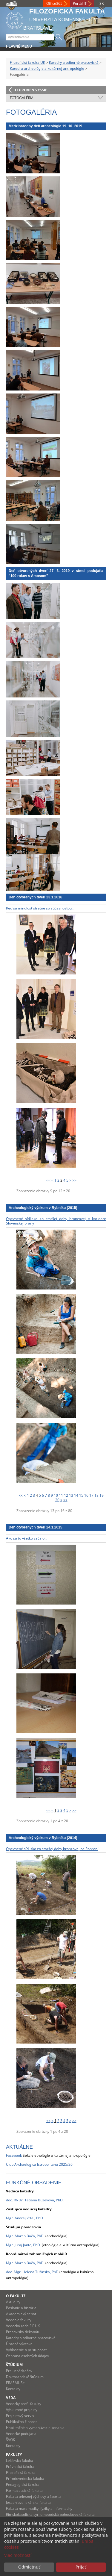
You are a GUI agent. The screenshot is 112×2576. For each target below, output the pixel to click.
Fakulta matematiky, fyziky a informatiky (39, 2508)
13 (71, 1495)
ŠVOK (10, 2439)
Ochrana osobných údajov (27, 2355)
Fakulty (14, 2454)
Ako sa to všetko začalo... (26, 1538)
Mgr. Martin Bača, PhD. (25, 2262)
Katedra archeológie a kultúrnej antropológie (47, 68)
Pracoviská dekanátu (23, 2331)
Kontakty (13, 2388)
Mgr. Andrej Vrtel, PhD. (25, 2218)
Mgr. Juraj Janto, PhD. (23, 2244)
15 (81, 1495)
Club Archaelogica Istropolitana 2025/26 (39, 2164)
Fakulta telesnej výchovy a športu (33, 2496)
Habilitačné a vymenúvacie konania (35, 2427)
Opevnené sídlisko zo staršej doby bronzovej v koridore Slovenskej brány (56, 1221)
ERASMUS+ (15, 2382)
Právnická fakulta (20, 2466)
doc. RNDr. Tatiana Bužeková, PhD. (35, 2200)
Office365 (54, 3)
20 (57, 1499)
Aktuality (13, 2301)
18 (96, 1495)
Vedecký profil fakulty (23, 2403)
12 (66, 1495)
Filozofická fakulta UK (27, 62)
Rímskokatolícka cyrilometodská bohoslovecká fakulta (50, 2514)
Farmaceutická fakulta (24, 2490)
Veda (11, 2397)
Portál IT (80, 3)
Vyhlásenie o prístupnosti (26, 2349)
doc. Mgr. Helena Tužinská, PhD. (32, 2271)
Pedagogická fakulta (22, 2484)
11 (61, 1495)
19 (101, 1495)
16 (86, 1495)
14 (76, 1495)
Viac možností (18, 2555)
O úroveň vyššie (31, 90)
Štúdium (14, 2364)
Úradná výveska (19, 2343)
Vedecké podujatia (21, 2433)
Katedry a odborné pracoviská (74, 62)
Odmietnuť (29, 2567)
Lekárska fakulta (19, 2460)
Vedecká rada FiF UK (23, 2325)
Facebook (14, 2155)
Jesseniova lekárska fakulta (28, 2502)
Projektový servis (20, 2415)
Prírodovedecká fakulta (25, 2478)
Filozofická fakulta (21, 2472)
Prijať (81, 2567)
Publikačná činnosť (21, 2421)
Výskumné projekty (21, 2409)
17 (91, 1495)
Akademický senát (21, 2313)
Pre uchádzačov (19, 2370)
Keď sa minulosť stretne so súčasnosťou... (40, 908)
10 (56, 1495)
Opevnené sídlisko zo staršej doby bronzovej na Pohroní (52, 1848)
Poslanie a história (21, 2307)
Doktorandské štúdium (25, 2376)
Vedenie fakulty (18, 2319)
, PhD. (40, 2236)
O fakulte (16, 2295)
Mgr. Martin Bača (20, 2236)
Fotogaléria (21, 97)
